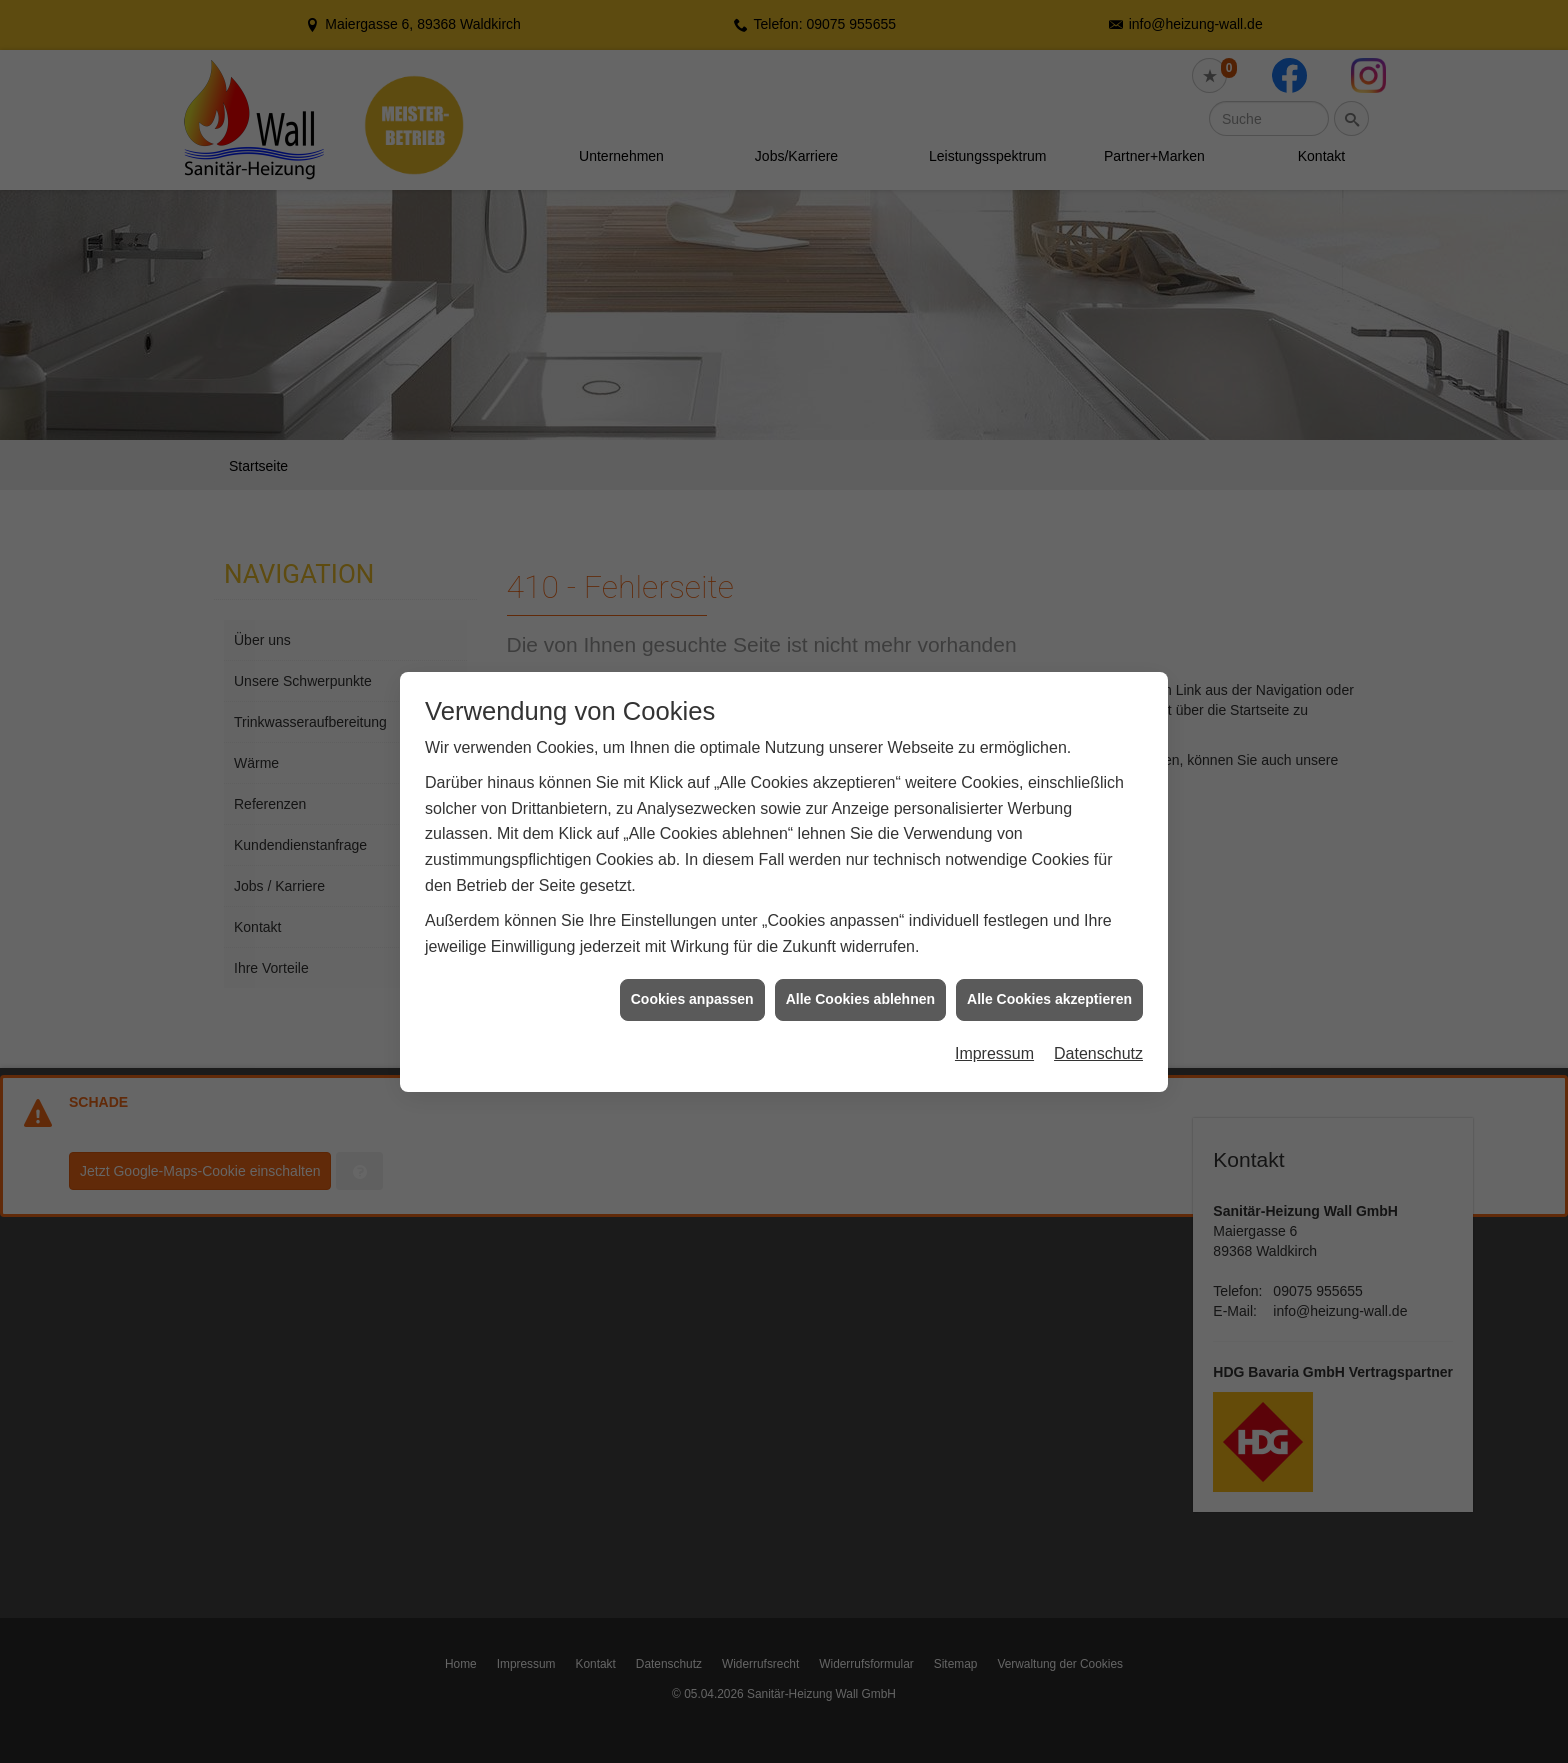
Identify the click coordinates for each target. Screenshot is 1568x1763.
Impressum (994, 1048)
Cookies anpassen (692, 995)
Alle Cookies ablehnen (860, 995)
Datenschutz (1098, 1048)
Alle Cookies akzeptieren (1049, 995)
